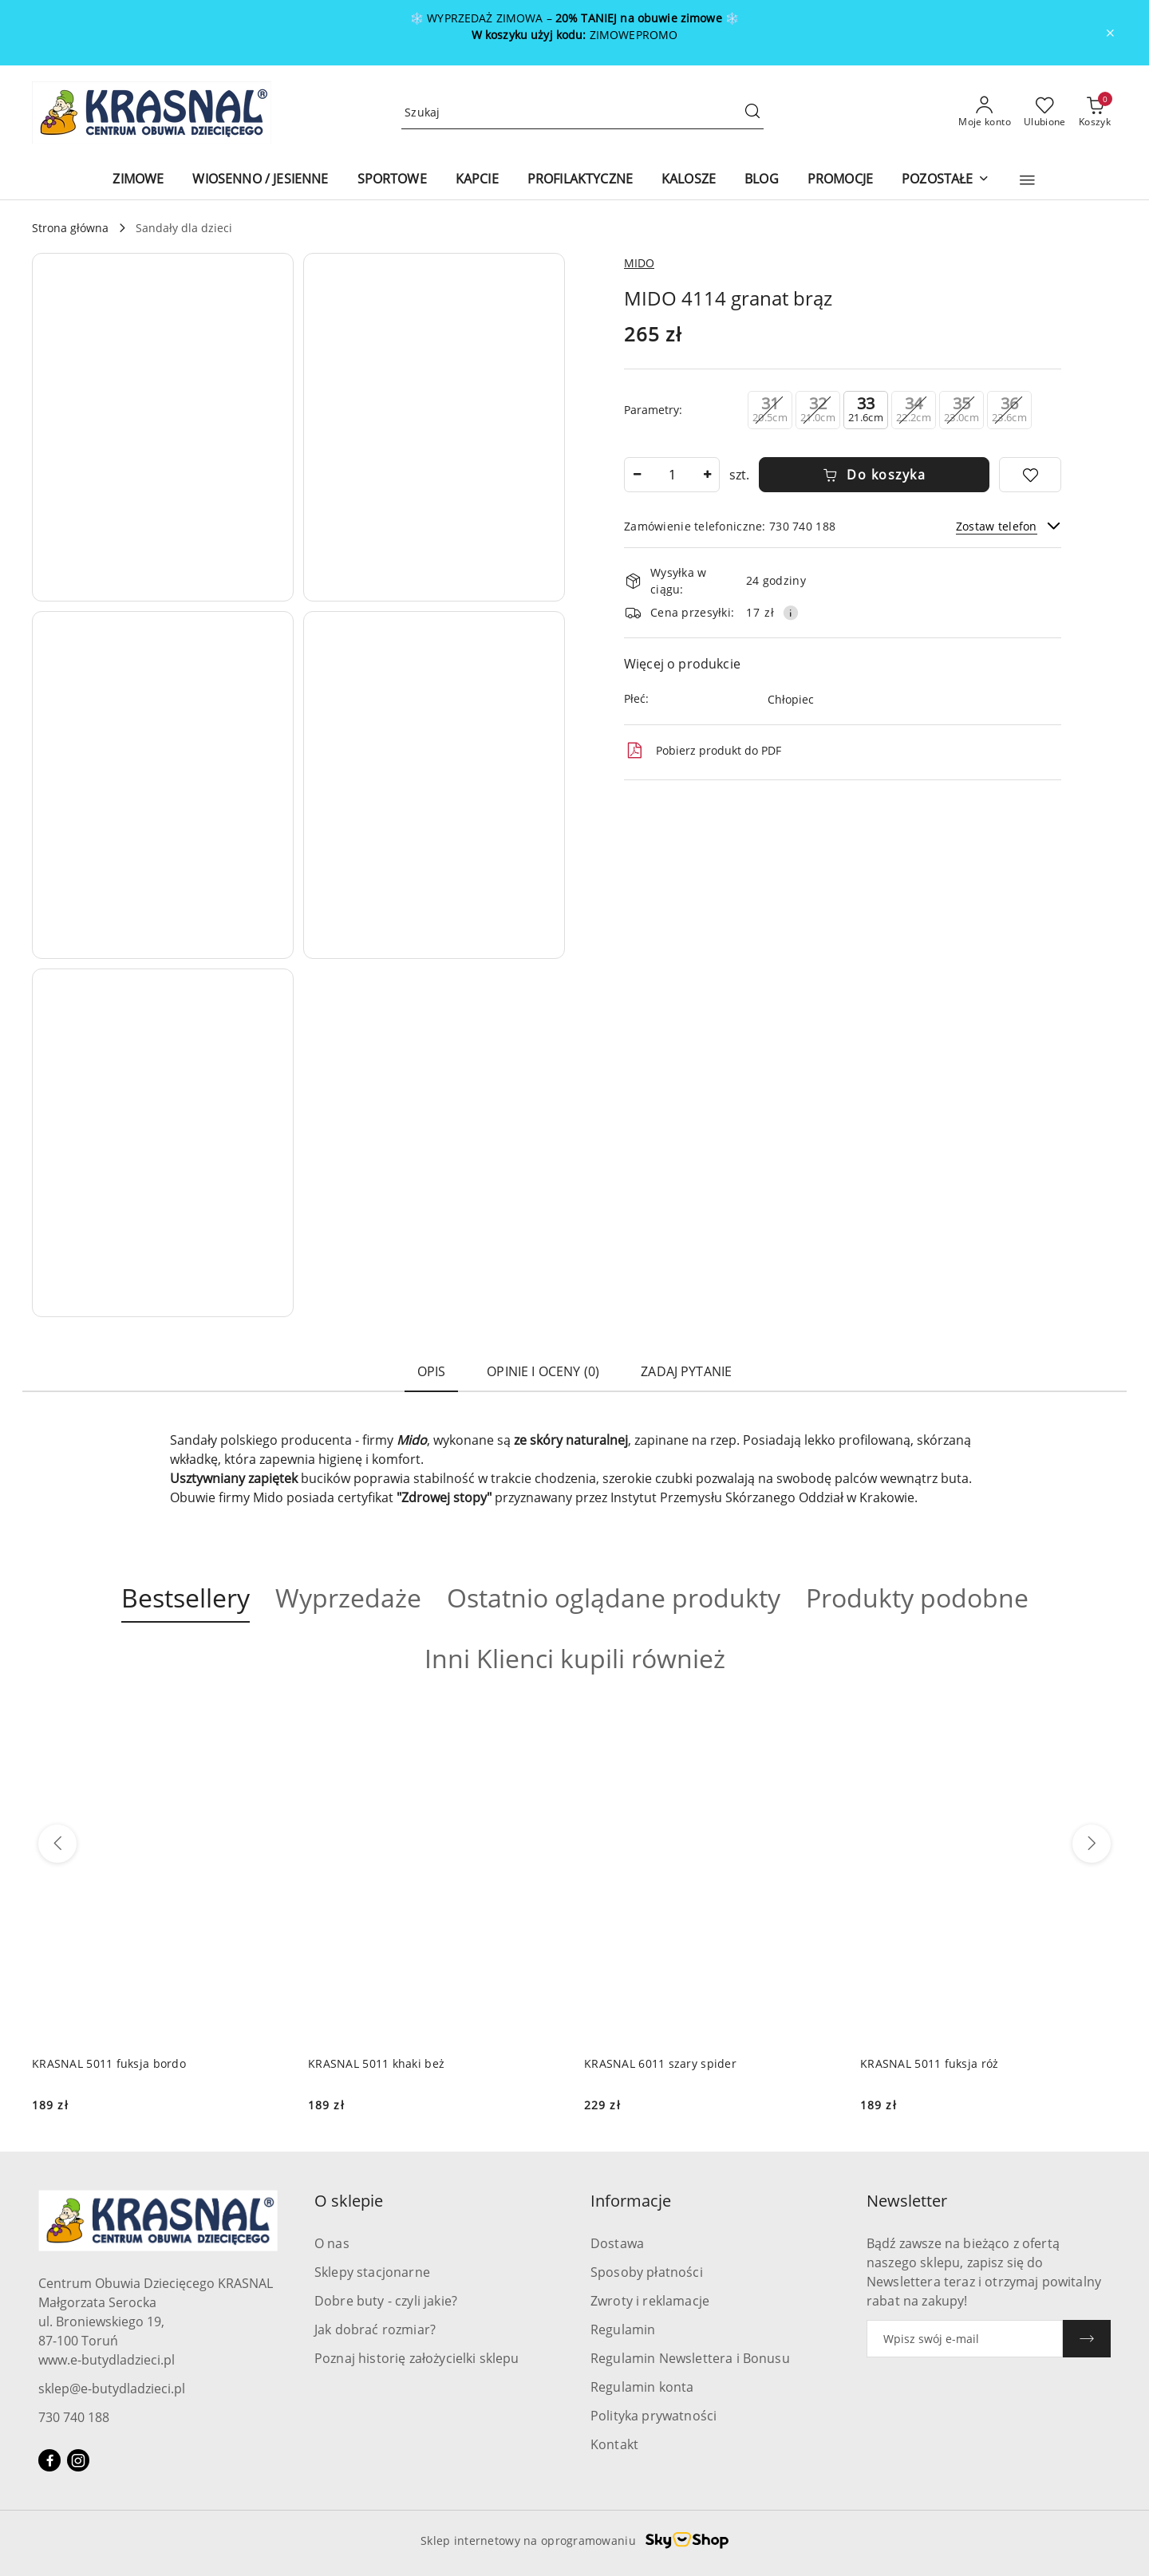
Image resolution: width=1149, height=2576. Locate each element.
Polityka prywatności (653, 2415)
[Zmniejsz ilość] (637, 474)
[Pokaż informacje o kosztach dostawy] (791, 612)
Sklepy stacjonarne (372, 2272)
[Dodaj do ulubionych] (1030, 474)
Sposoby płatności (646, 2272)
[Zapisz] (1087, 2338)
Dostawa (617, 2243)
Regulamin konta (641, 2387)
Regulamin (622, 2329)
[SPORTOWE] (392, 180)
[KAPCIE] (477, 180)
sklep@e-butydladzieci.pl (111, 2388)
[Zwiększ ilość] (707, 474)
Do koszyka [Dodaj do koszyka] (874, 474)
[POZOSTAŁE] (945, 180)
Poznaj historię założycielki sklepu (416, 2358)
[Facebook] (49, 2460)
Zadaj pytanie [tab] (686, 1371)
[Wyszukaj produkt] (582, 113)
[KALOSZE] (688, 180)
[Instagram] (78, 2460)
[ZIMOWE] (138, 180)
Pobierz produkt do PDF (702, 750)
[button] (1027, 180)
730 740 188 (73, 2417)
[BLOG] (761, 180)
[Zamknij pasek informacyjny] (1110, 33)
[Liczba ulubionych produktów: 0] (1044, 112)
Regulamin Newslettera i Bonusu (690, 2358)
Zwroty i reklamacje (649, 2301)
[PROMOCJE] (840, 180)
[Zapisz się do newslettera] (965, 2338)
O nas (331, 2243)
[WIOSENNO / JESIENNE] (260, 180)
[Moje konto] (984, 112)
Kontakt (614, 2444)
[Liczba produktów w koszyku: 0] (1094, 112)
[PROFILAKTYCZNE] (580, 180)
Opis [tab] (431, 1371)
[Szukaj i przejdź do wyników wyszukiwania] (752, 112)
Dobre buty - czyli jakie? (385, 2301)
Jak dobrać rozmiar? (375, 2329)
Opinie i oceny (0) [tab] (543, 1371)
